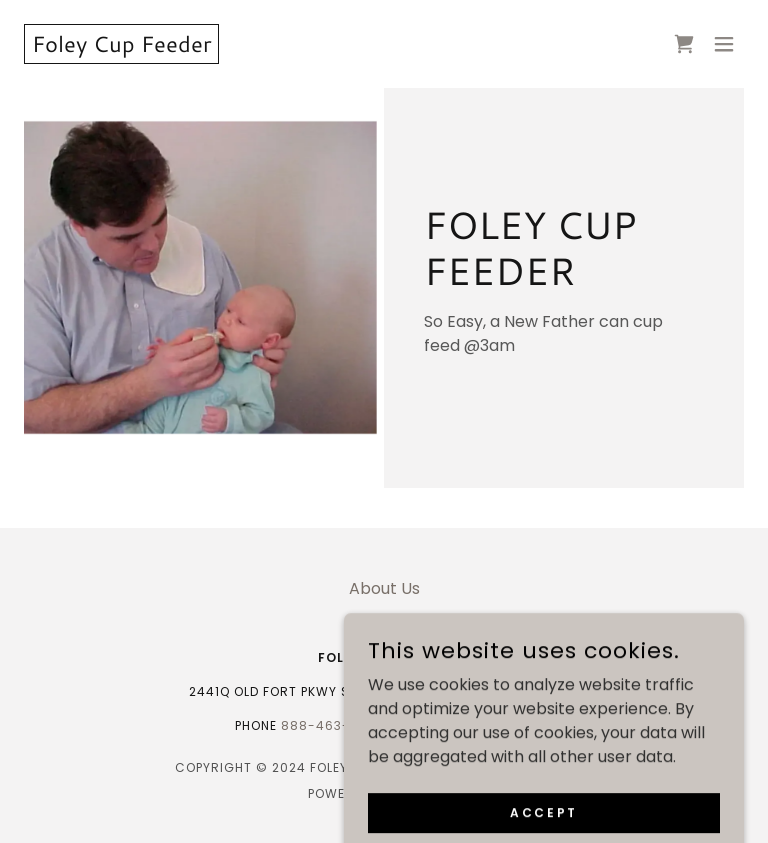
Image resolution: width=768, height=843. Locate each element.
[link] (121, 46)
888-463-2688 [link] (333, 725)
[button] (724, 44)
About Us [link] (384, 588)
